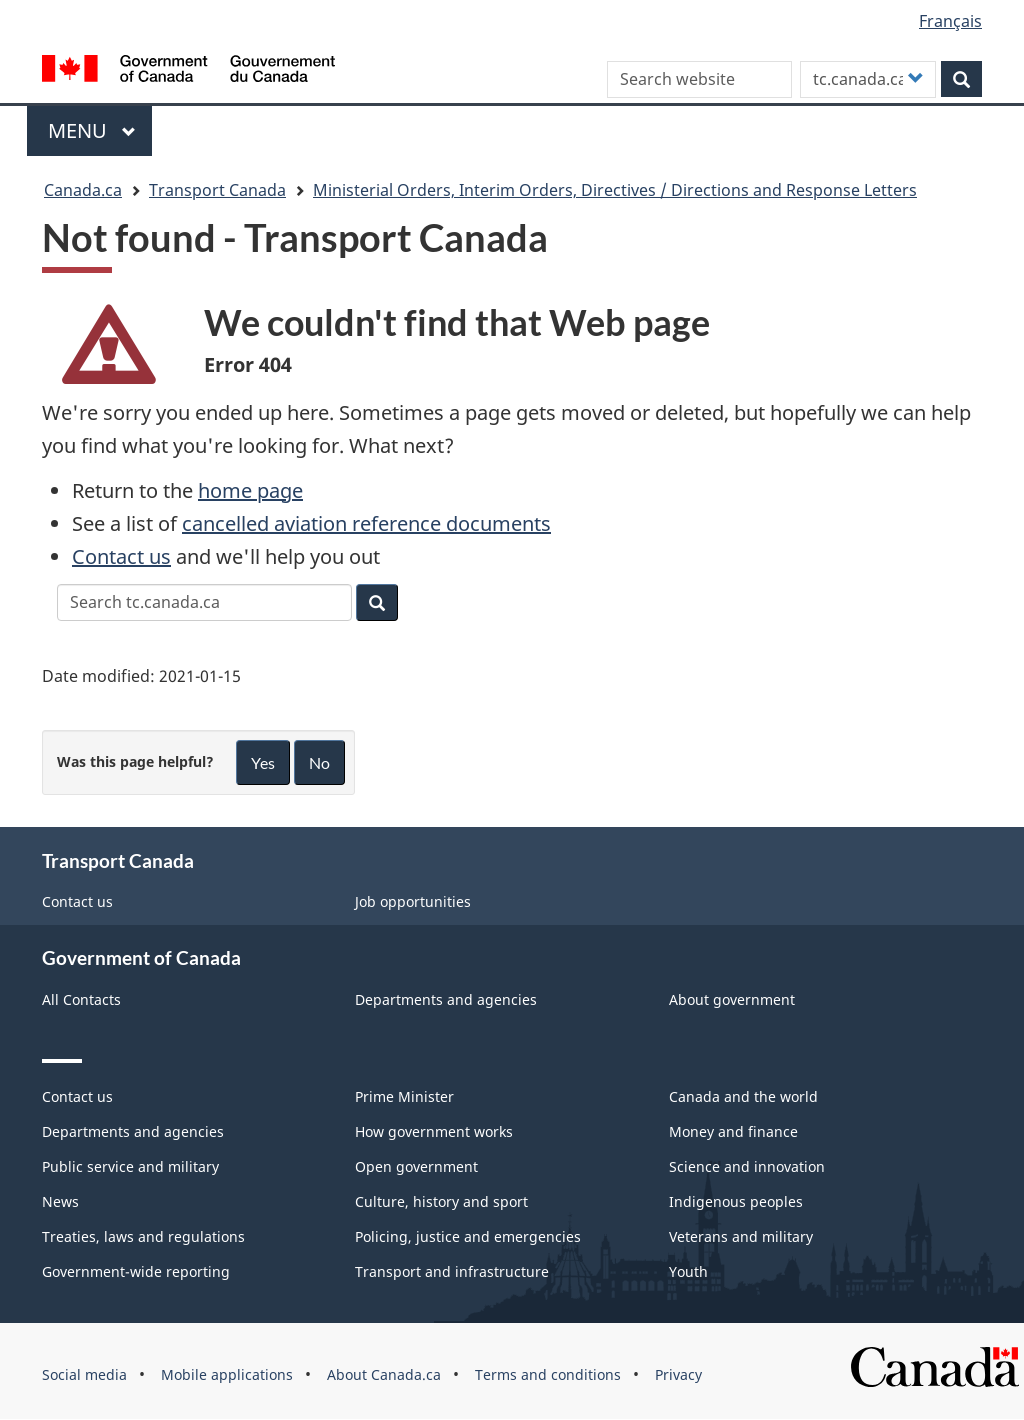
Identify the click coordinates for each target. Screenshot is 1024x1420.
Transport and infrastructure (452, 1271)
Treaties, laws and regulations (143, 1236)
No (319, 762)
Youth (688, 1271)
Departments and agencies (446, 999)
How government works (434, 1131)
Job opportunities (413, 901)
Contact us (121, 556)
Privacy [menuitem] (678, 1374)
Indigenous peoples (736, 1201)
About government (732, 999)
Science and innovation (747, 1166)
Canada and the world (743, 1096)
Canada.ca (83, 190)
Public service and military (130, 1166)
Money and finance (733, 1131)
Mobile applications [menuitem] (227, 1374)
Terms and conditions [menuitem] (548, 1374)
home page (250, 490)
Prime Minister (404, 1096)
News (60, 1201)
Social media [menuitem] (84, 1374)
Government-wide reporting (136, 1271)
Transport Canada (217, 190)
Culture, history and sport (441, 1201)
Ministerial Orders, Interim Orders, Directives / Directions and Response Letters (615, 190)
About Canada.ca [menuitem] (384, 1374)
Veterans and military (741, 1236)
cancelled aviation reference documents (366, 523)
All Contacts (81, 999)
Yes (263, 762)
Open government (416, 1166)
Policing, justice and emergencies (468, 1236)
